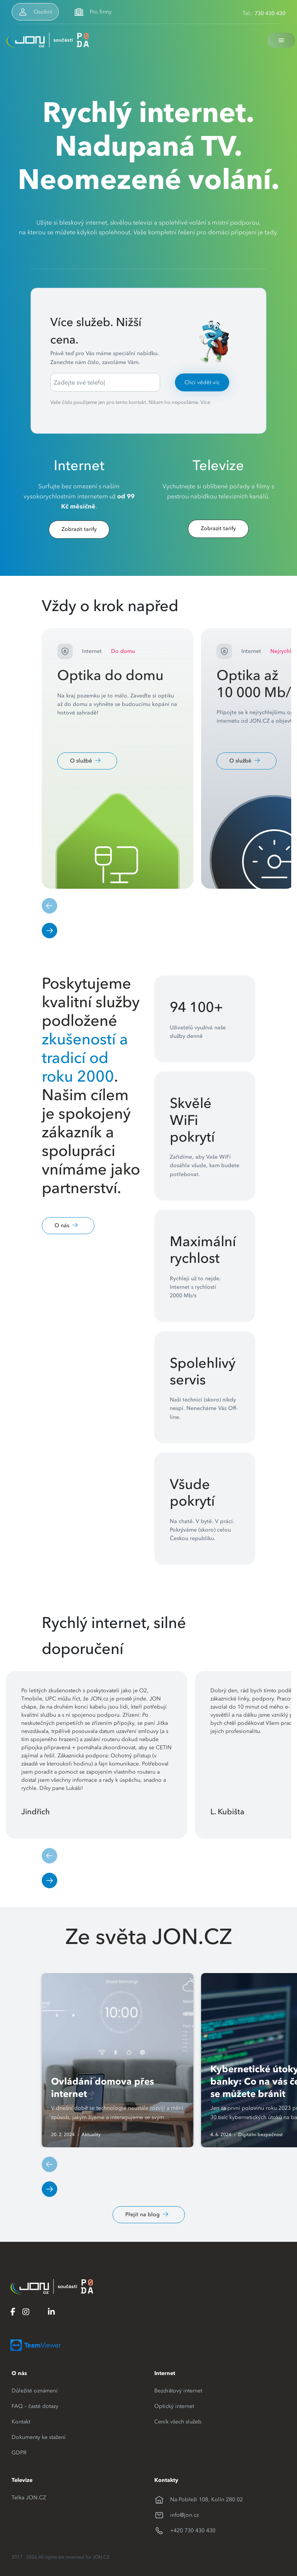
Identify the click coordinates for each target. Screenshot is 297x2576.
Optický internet (174, 2406)
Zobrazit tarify (79, 529)
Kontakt (21, 2421)
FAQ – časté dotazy (35, 2406)
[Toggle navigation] (281, 40)
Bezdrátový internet (178, 2390)
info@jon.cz (184, 2514)
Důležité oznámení (35, 2390)
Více (205, 402)
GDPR (19, 2452)
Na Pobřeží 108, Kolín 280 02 (206, 2499)
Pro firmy (101, 11)
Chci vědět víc (202, 382)
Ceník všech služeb (177, 2421)
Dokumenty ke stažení (39, 2436)
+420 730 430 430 (192, 2530)
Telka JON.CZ (29, 2497)
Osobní (43, 11)
